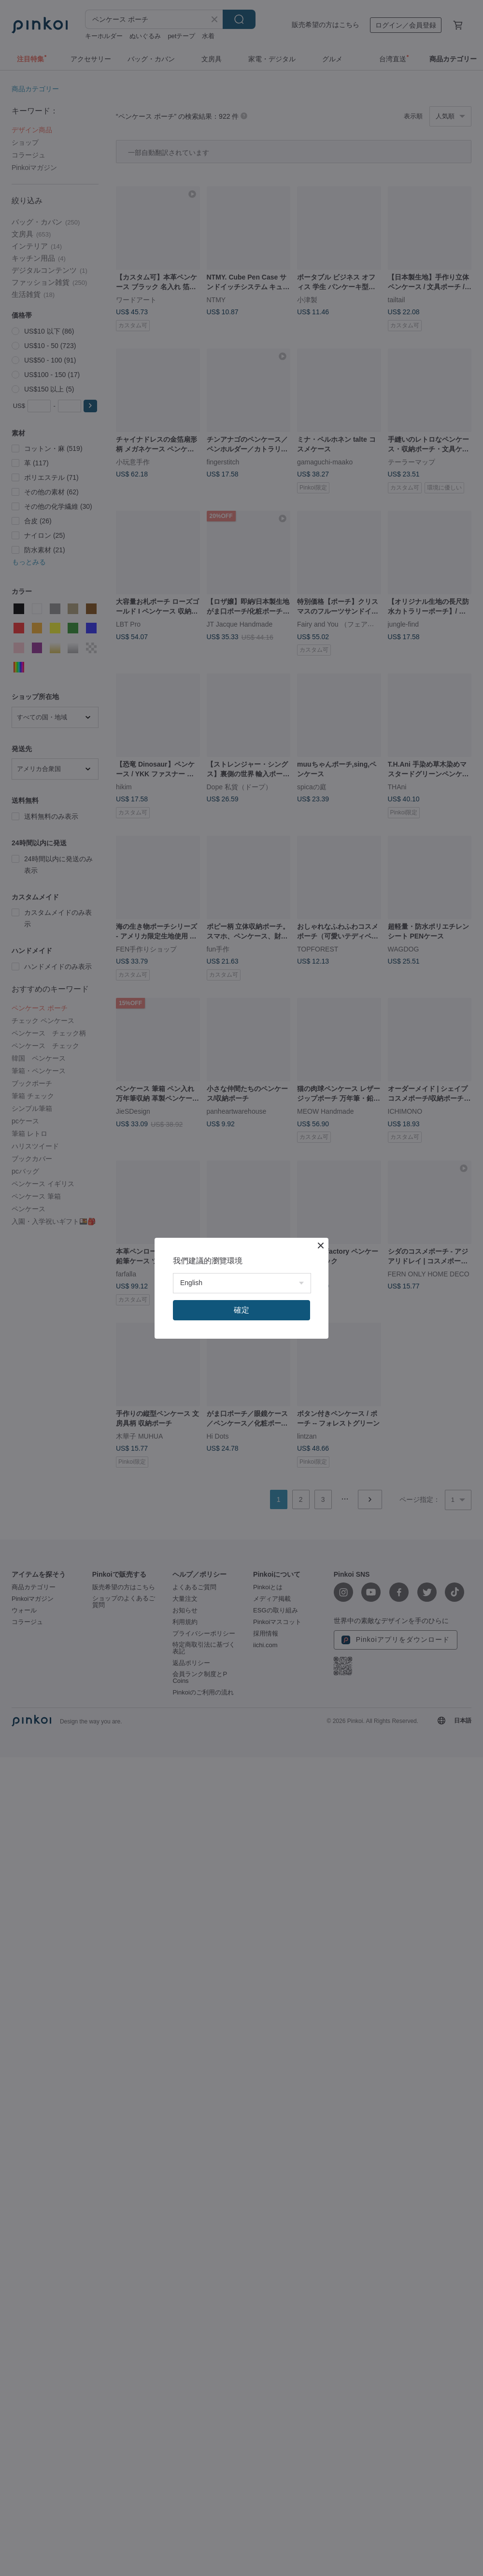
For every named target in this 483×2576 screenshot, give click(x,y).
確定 (241, 1310)
